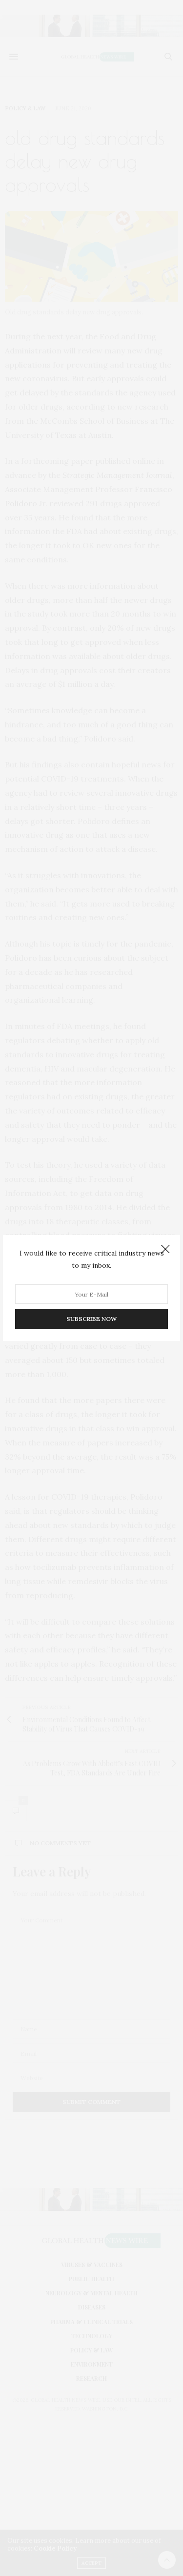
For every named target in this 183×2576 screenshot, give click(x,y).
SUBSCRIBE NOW (91, 1318)
